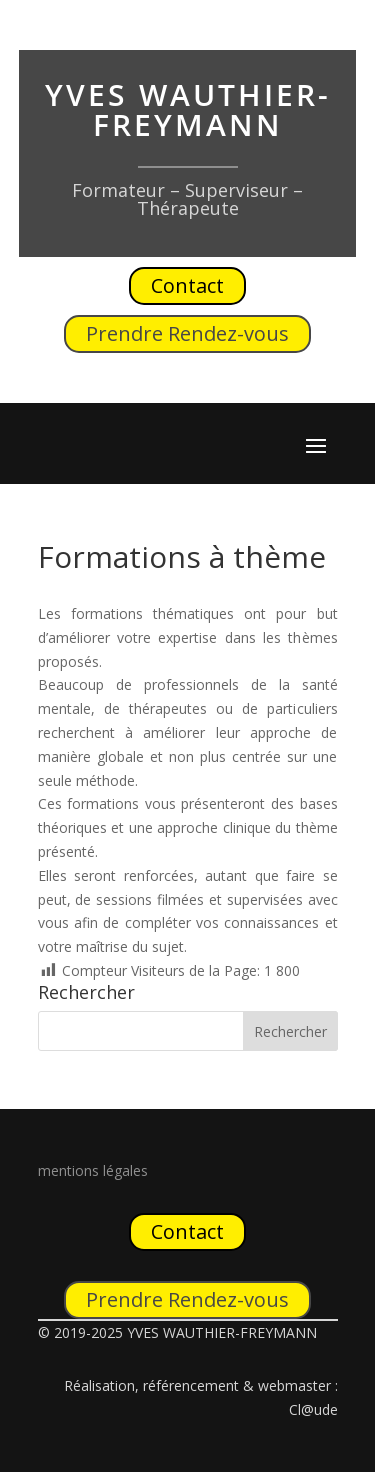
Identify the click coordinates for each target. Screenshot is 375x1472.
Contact (187, 285)
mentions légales (93, 1170)
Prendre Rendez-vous (187, 333)
